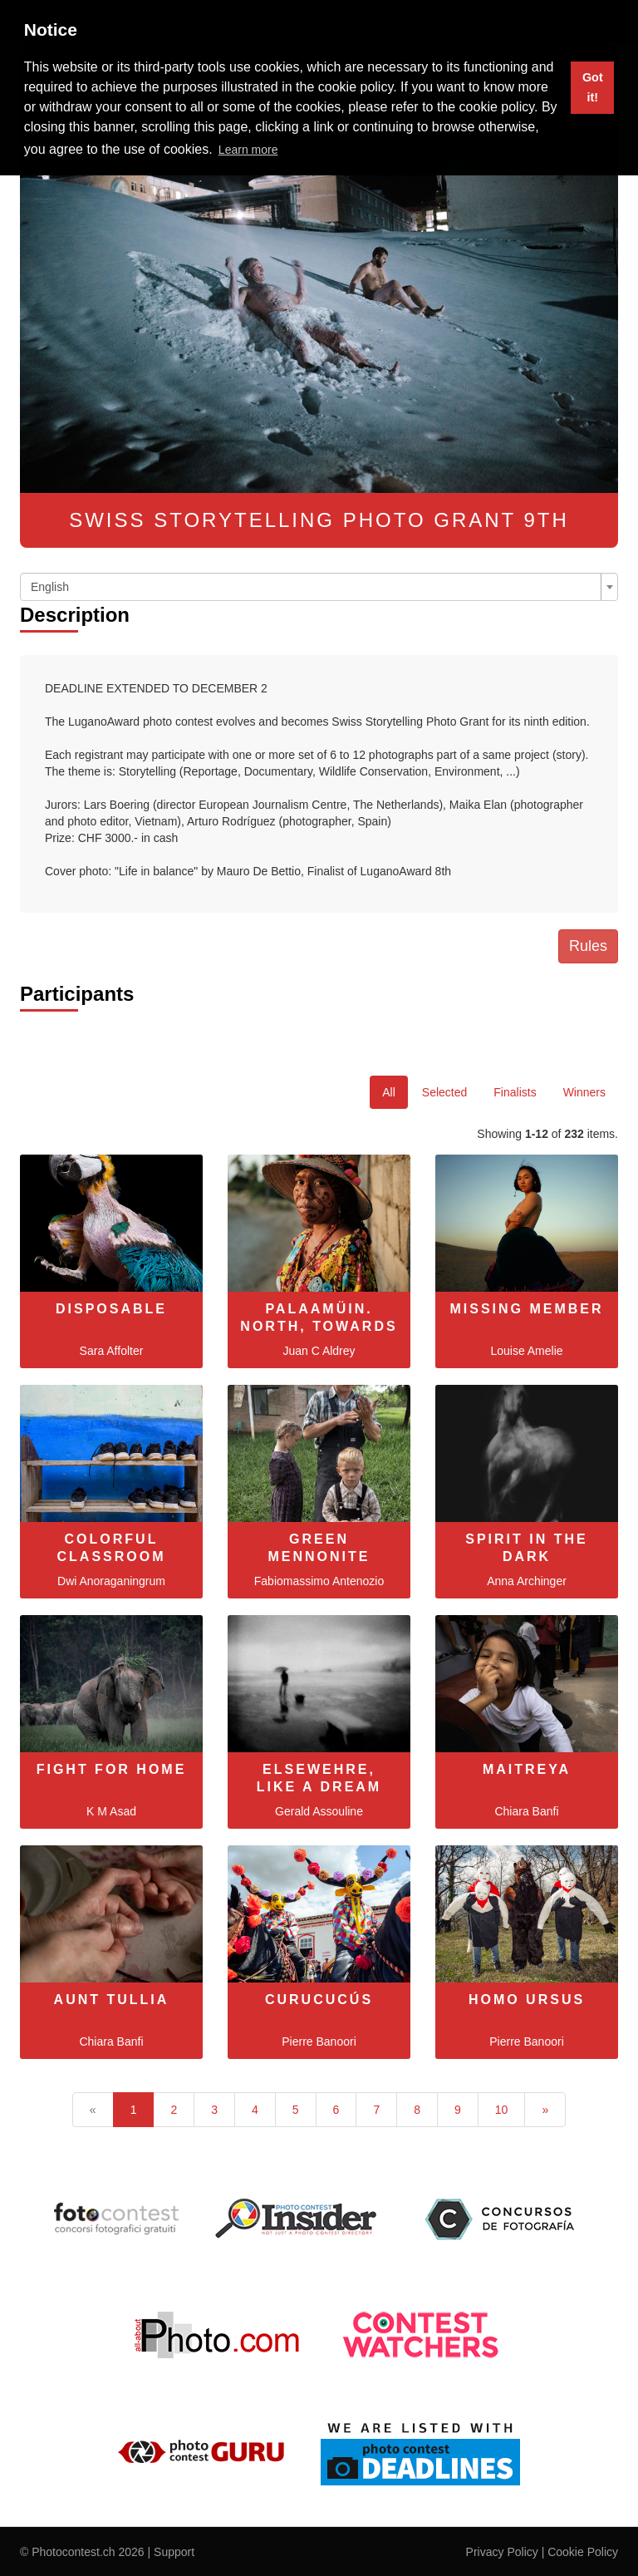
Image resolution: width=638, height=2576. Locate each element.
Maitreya (527, 1769)
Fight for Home (112, 1769)
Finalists (514, 1092)
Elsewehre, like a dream (319, 1778)
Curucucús (319, 1999)
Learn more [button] (248, 149)
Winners (584, 1092)
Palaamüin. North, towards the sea (318, 1326)
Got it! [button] (592, 87)
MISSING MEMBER (526, 1309)
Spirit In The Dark (526, 1548)
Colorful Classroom (111, 1548)
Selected (444, 1092)
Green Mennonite (319, 1548)
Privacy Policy (502, 2552)
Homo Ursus (527, 1999)
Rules (588, 946)
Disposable (111, 1309)
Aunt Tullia (111, 1999)
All (388, 1092)
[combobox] (319, 587)
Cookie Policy (582, 2552)
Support (174, 2552)
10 (501, 2109)
